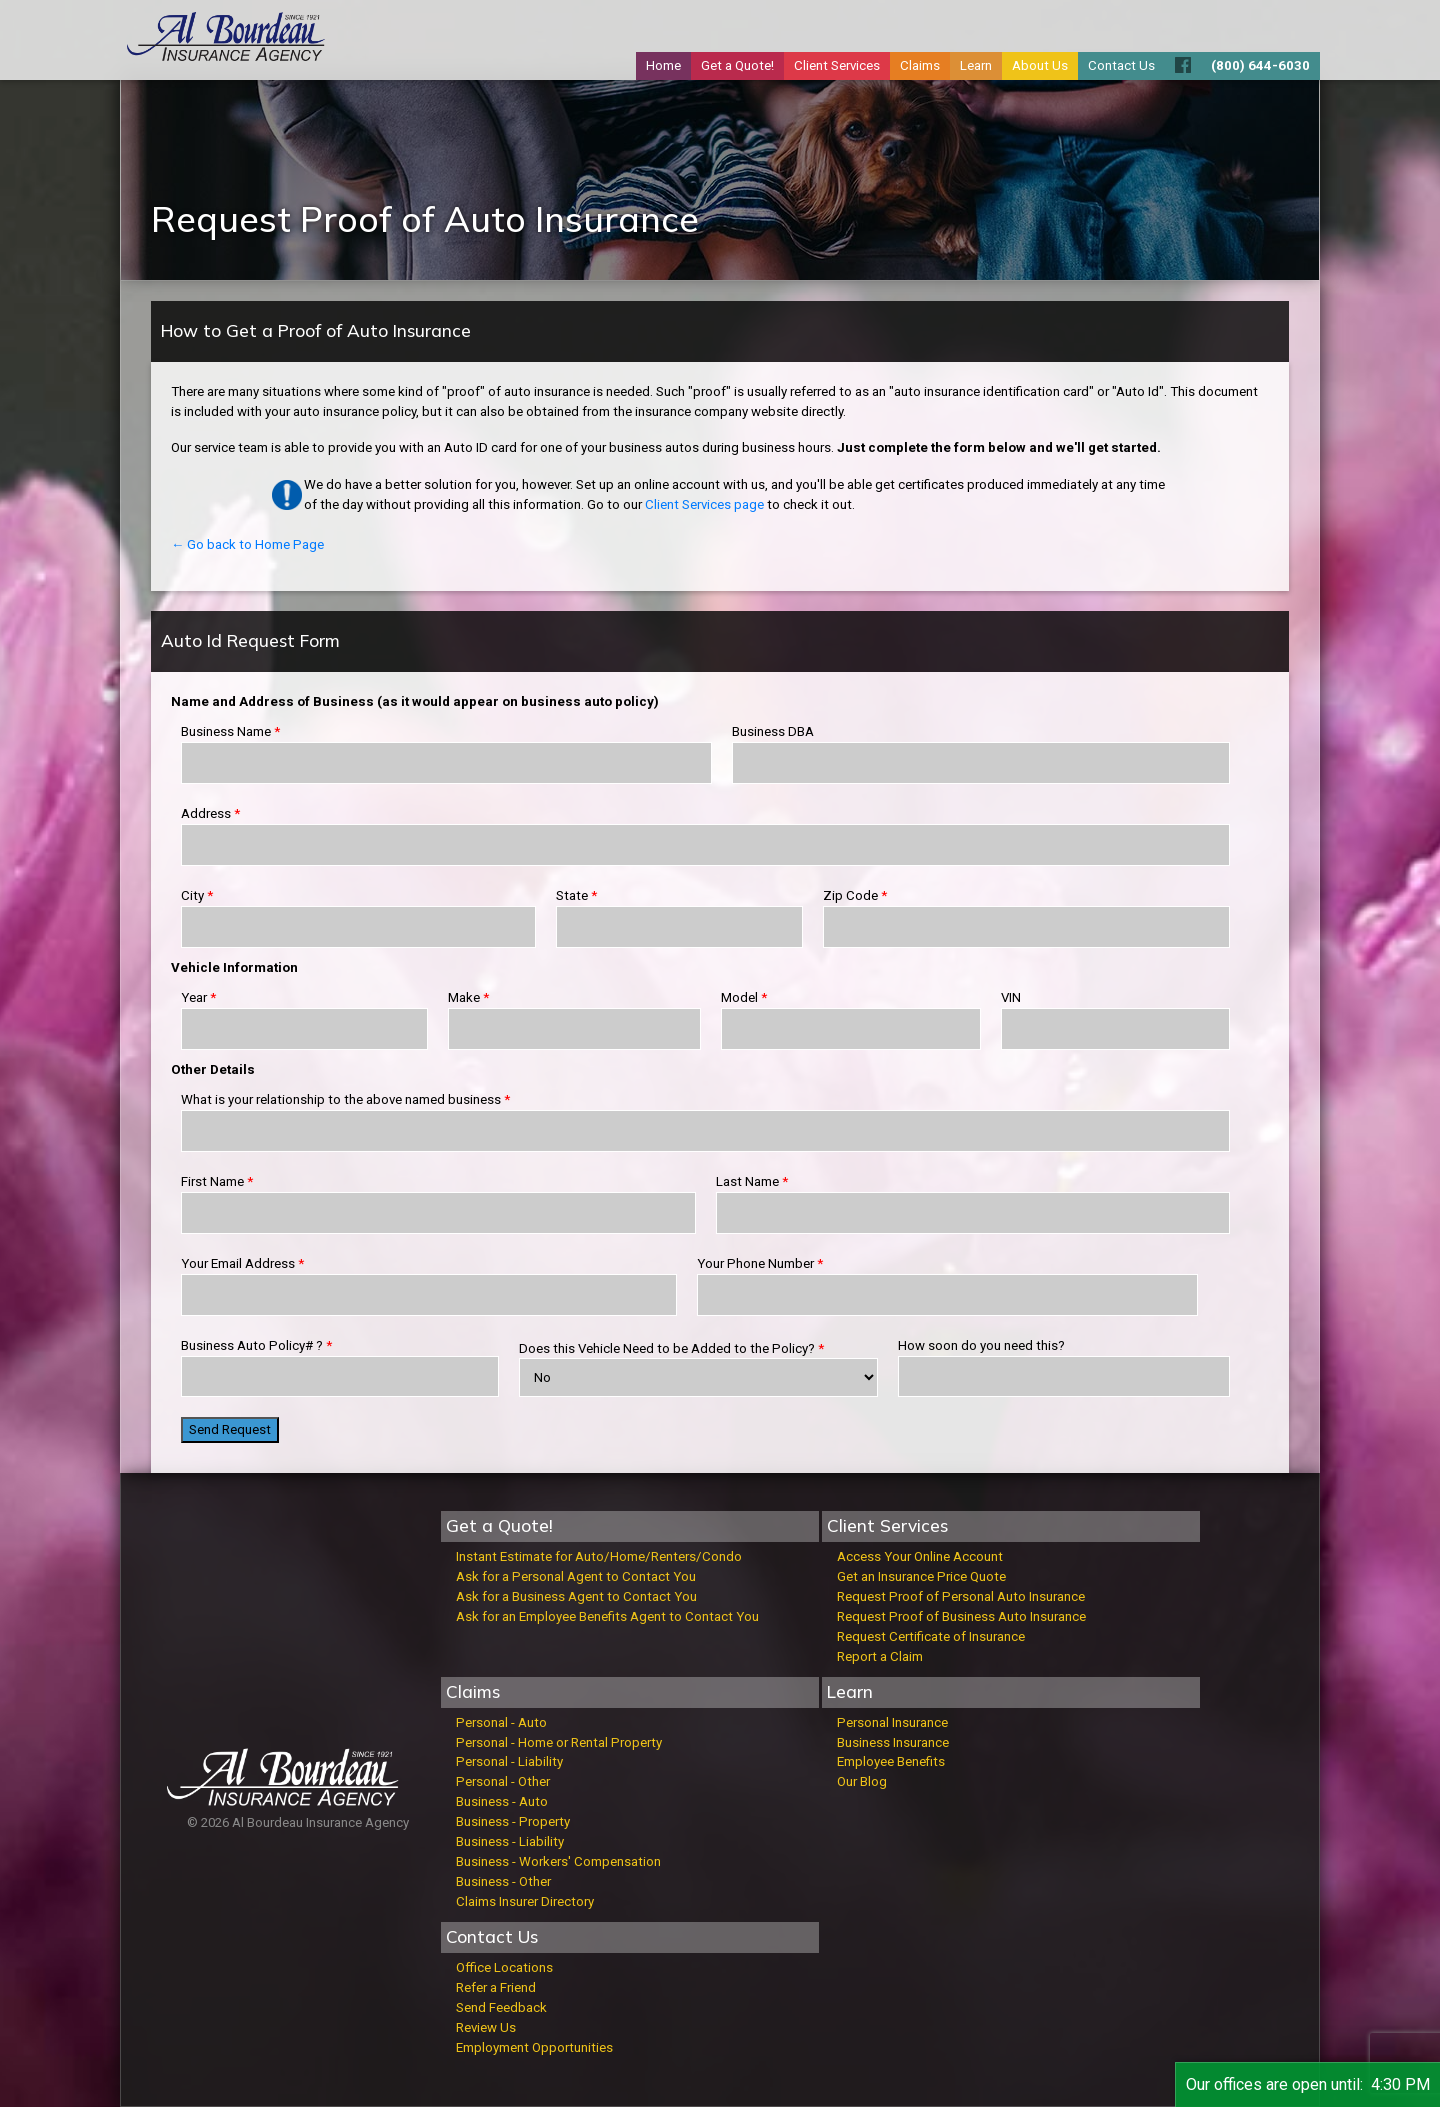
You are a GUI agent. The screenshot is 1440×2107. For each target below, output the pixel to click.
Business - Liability (510, 1841)
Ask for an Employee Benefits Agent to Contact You (607, 1616)
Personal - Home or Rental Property (559, 1742)
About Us (1040, 65)
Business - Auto (502, 1801)
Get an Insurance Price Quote (921, 1576)
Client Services (837, 65)
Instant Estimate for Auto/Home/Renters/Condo (599, 1556)
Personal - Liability (509, 1761)
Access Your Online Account (920, 1556)
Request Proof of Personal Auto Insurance (961, 1596)
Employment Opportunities (534, 2047)
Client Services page (704, 504)
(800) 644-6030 (1260, 65)
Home (663, 65)
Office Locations (504, 1967)
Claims (920, 65)
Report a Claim (880, 1656)
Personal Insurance (892, 1722)
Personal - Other (503, 1781)
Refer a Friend (496, 1987)
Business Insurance (893, 1742)
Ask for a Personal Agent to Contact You (576, 1576)
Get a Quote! (737, 65)
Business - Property (513, 1821)
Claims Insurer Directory (525, 1901)
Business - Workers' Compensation (558, 1861)
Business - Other (503, 1881)
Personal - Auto (501, 1722)
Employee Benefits (891, 1761)
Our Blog (862, 1781)
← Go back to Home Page (247, 544)
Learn (976, 65)
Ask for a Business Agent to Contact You (576, 1596)
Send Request (230, 1429)
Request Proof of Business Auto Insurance (961, 1616)
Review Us (486, 2027)
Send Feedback (501, 2007)
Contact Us (1121, 65)
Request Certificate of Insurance (931, 1636)
